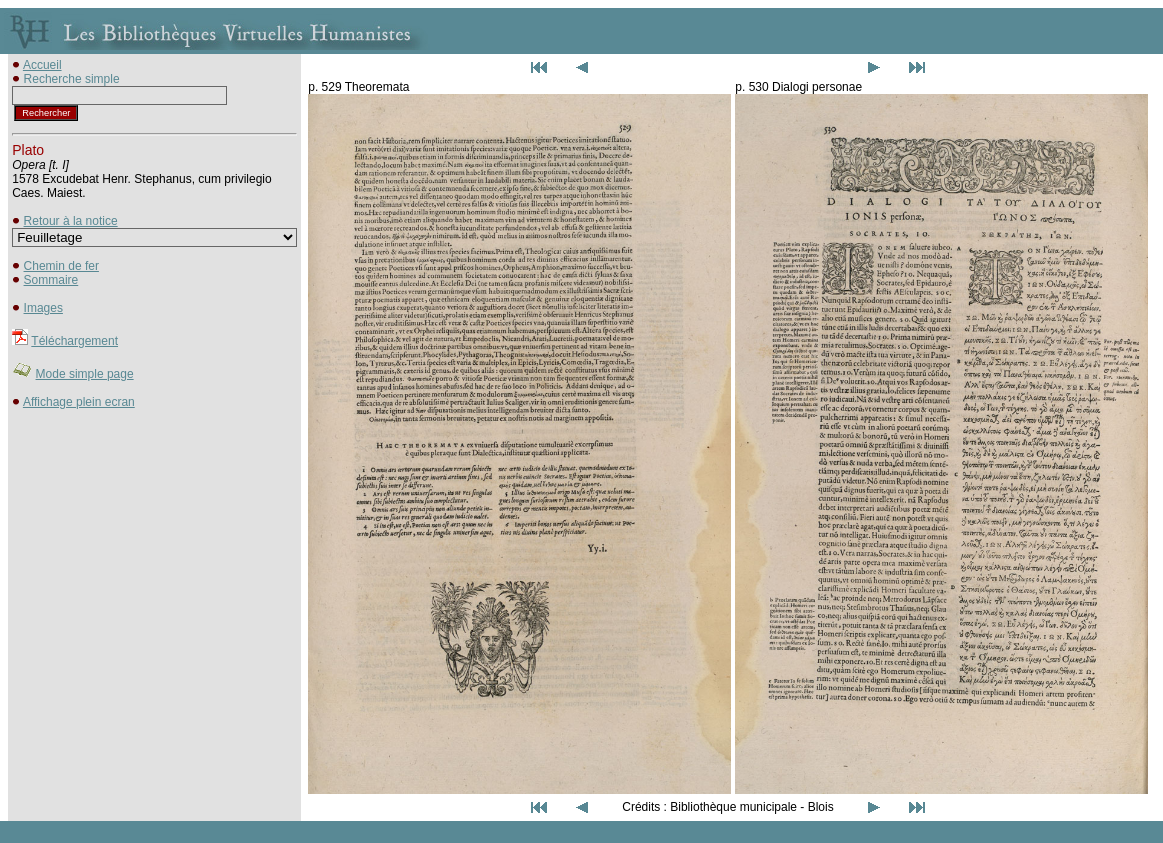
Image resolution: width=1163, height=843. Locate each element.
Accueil (42, 65)
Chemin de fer (61, 266)
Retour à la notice (71, 221)
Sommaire (51, 280)
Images (43, 308)
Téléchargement (74, 341)
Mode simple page (85, 374)
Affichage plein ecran (79, 402)
